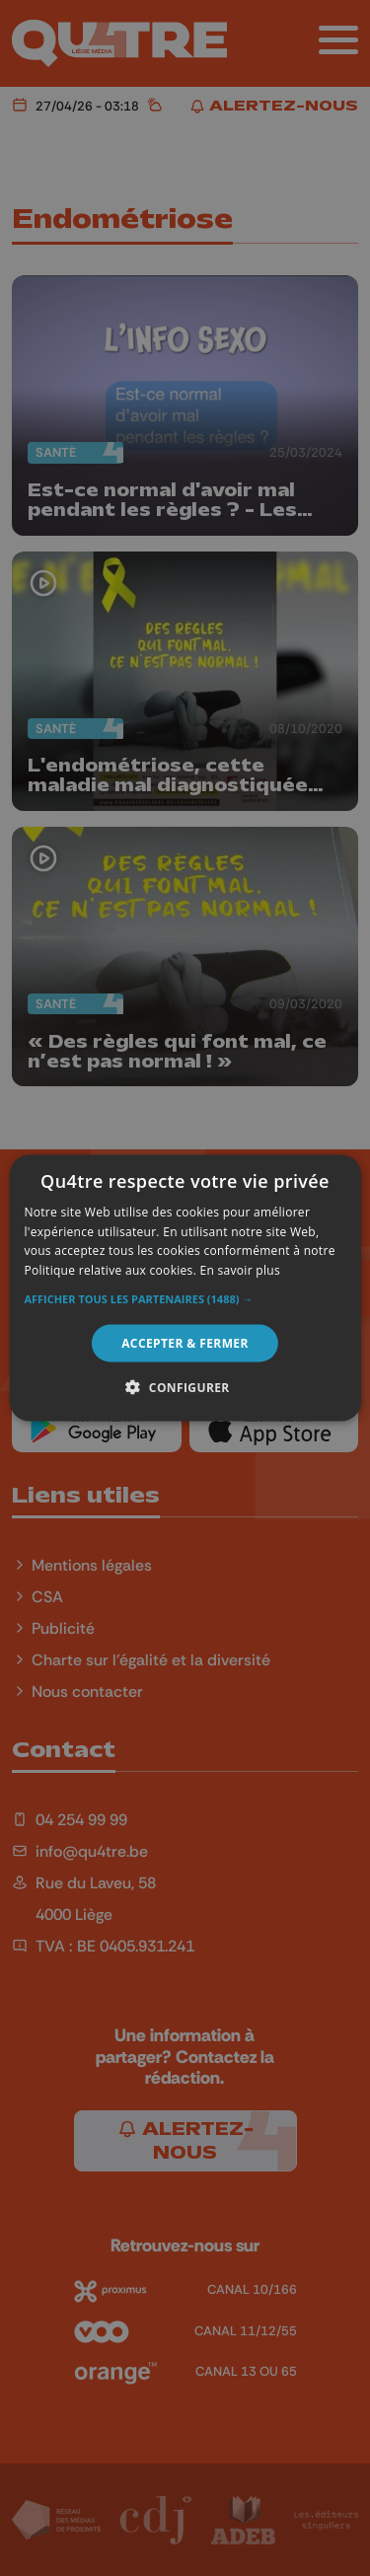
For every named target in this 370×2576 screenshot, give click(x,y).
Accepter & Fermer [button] (185, 1343)
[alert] (185, 1288)
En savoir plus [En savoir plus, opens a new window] (240, 1270)
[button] (184, 1299)
